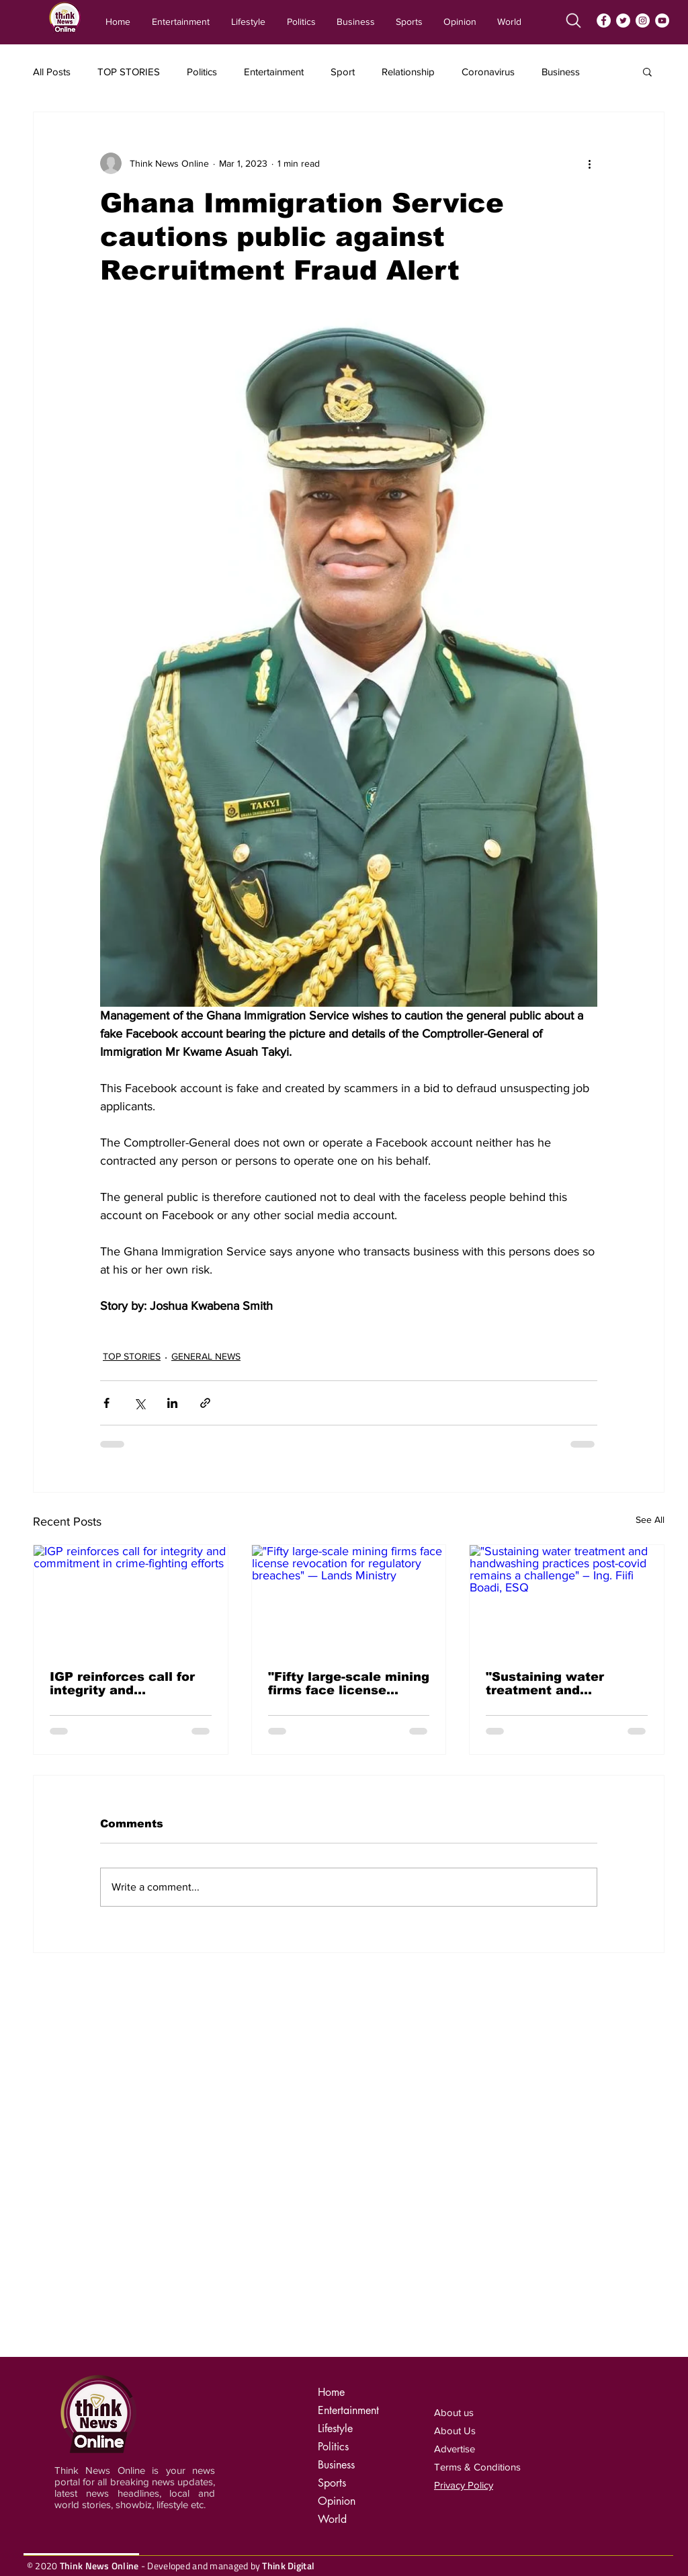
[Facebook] (604, 20)
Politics (202, 71)
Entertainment (274, 71)
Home (331, 2392)
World (332, 2519)
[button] (647, 71)
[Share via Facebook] (106, 1403)
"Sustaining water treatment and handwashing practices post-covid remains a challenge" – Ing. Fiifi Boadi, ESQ (563, 1683)
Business (561, 71)
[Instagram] (643, 20)
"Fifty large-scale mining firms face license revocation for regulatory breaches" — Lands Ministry (348, 1683)
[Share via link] (205, 1403)
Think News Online (99, 2566)
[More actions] (589, 163)
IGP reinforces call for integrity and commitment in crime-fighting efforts (122, 1683)
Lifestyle (335, 2428)
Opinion (336, 2501)
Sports (332, 2483)
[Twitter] (623, 20)
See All (650, 1519)
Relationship (408, 71)
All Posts (52, 71)
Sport (343, 71)
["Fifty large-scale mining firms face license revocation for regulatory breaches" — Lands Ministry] (349, 1599)
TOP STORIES (128, 71)
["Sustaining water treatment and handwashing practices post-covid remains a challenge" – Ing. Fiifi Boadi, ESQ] (567, 1599)
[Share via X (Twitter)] (139, 1403)
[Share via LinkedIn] (172, 1403)
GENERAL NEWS (206, 1356)
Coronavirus (488, 71)
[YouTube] (662, 20)
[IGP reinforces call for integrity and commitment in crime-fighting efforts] (131, 1599)
